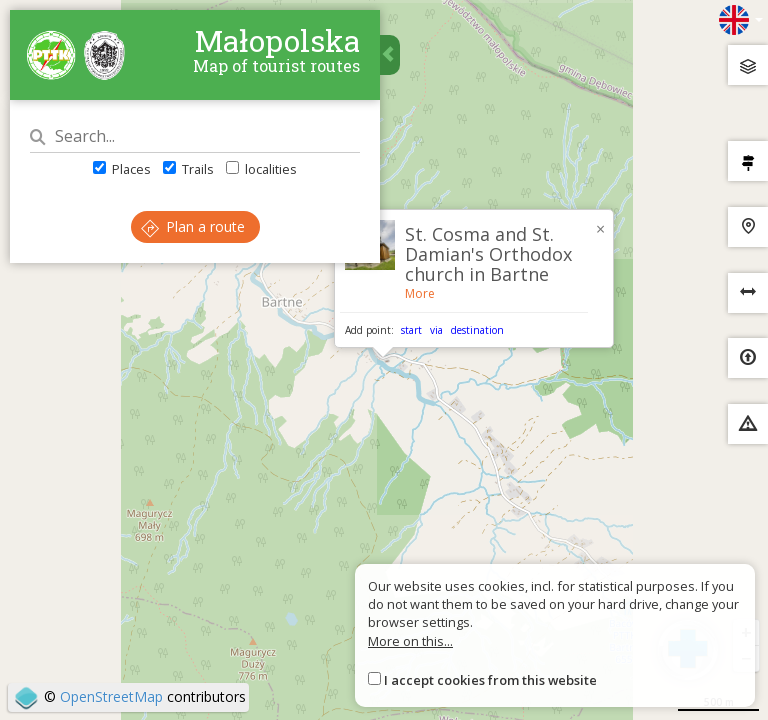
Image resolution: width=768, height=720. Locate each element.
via (436, 330)
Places (122, 169)
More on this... (410, 641)
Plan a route (193, 226)
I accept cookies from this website (490, 680)
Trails (188, 169)
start (411, 330)
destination (477, 330)
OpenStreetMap (111, 696)
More (420, 293)
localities (261, 169)
